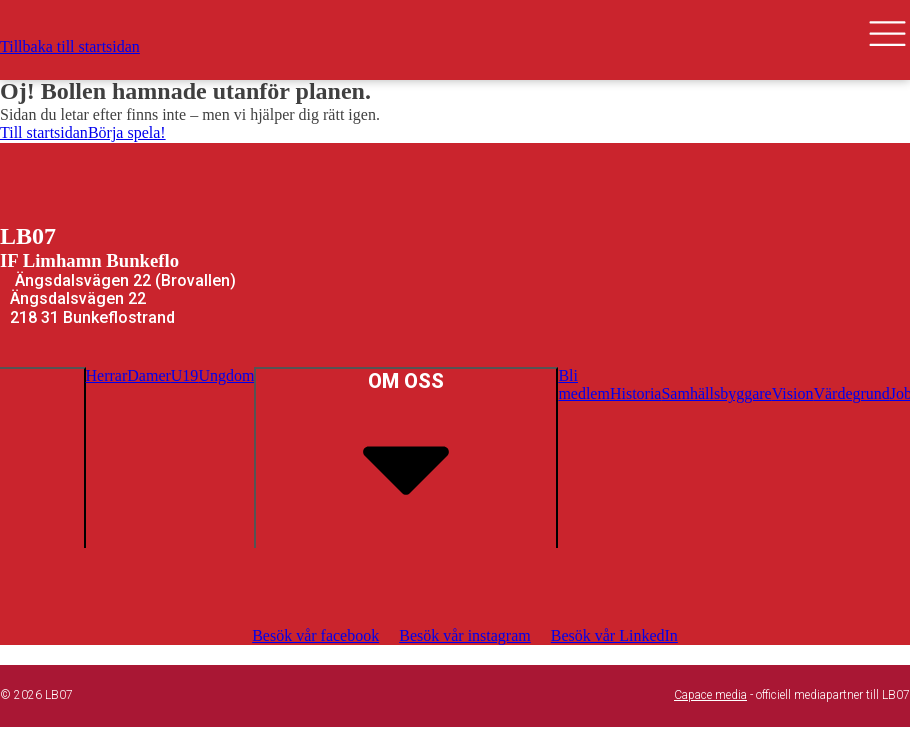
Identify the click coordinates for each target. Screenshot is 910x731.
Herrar (107, 375)
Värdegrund (851, 393)
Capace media (710, 695)
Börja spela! (127, 132)
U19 (185, 375)
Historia (636, 393)
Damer (149, 375)
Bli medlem (584, 384)
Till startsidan (44, 132)
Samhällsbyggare (716, 393)
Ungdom (226, 375)
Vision (793, 393)
